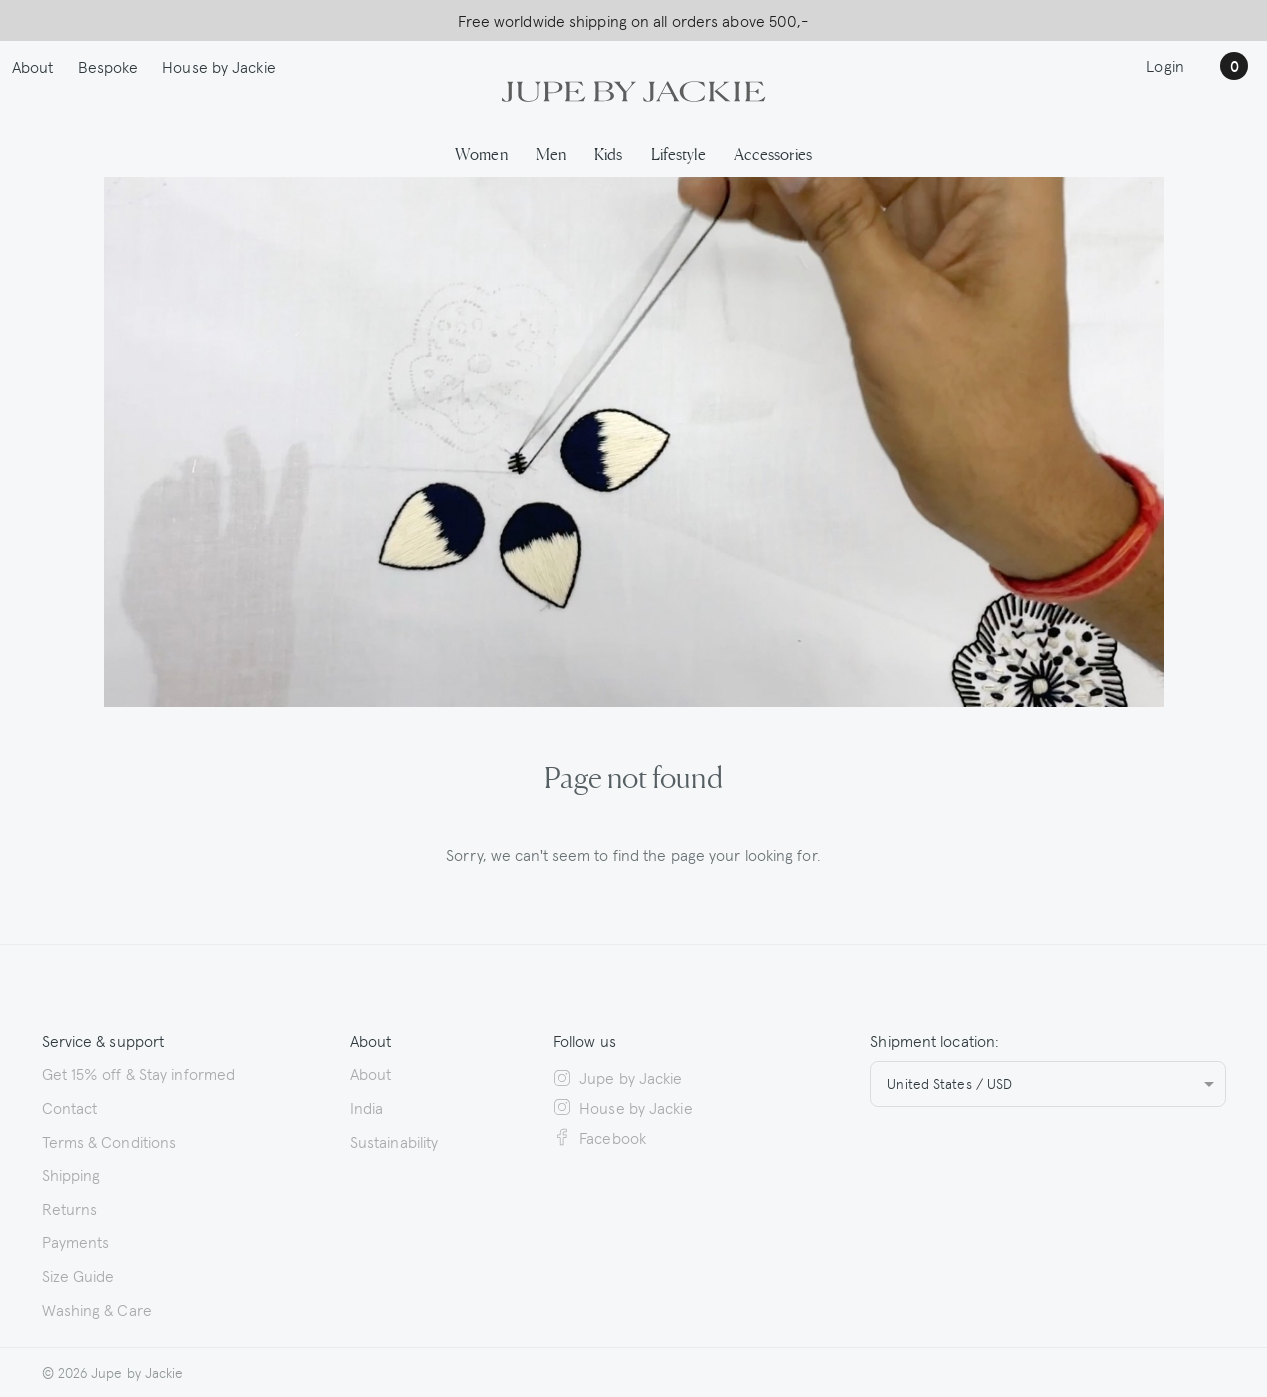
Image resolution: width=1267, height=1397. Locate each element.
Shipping (71, 1174)
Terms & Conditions (109, 1141)
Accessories (773, 153)
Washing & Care (97, 1309)
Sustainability (394, 1141)
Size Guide (78, 1275)
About (33, 66)
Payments (76, 1241)
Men (551, 153)
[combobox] (1047, 1084)
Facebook (599, 1137)
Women (481, 153)
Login (1165, 65)
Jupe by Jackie (618, 1077)
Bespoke (108, 66)
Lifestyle (678, 153)
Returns (70, 1208)
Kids (608, 153)
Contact (70, 1107)
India (367, 1107)
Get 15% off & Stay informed (139, 1073)
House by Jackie (219, 66)
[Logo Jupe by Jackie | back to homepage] (633, 89)
